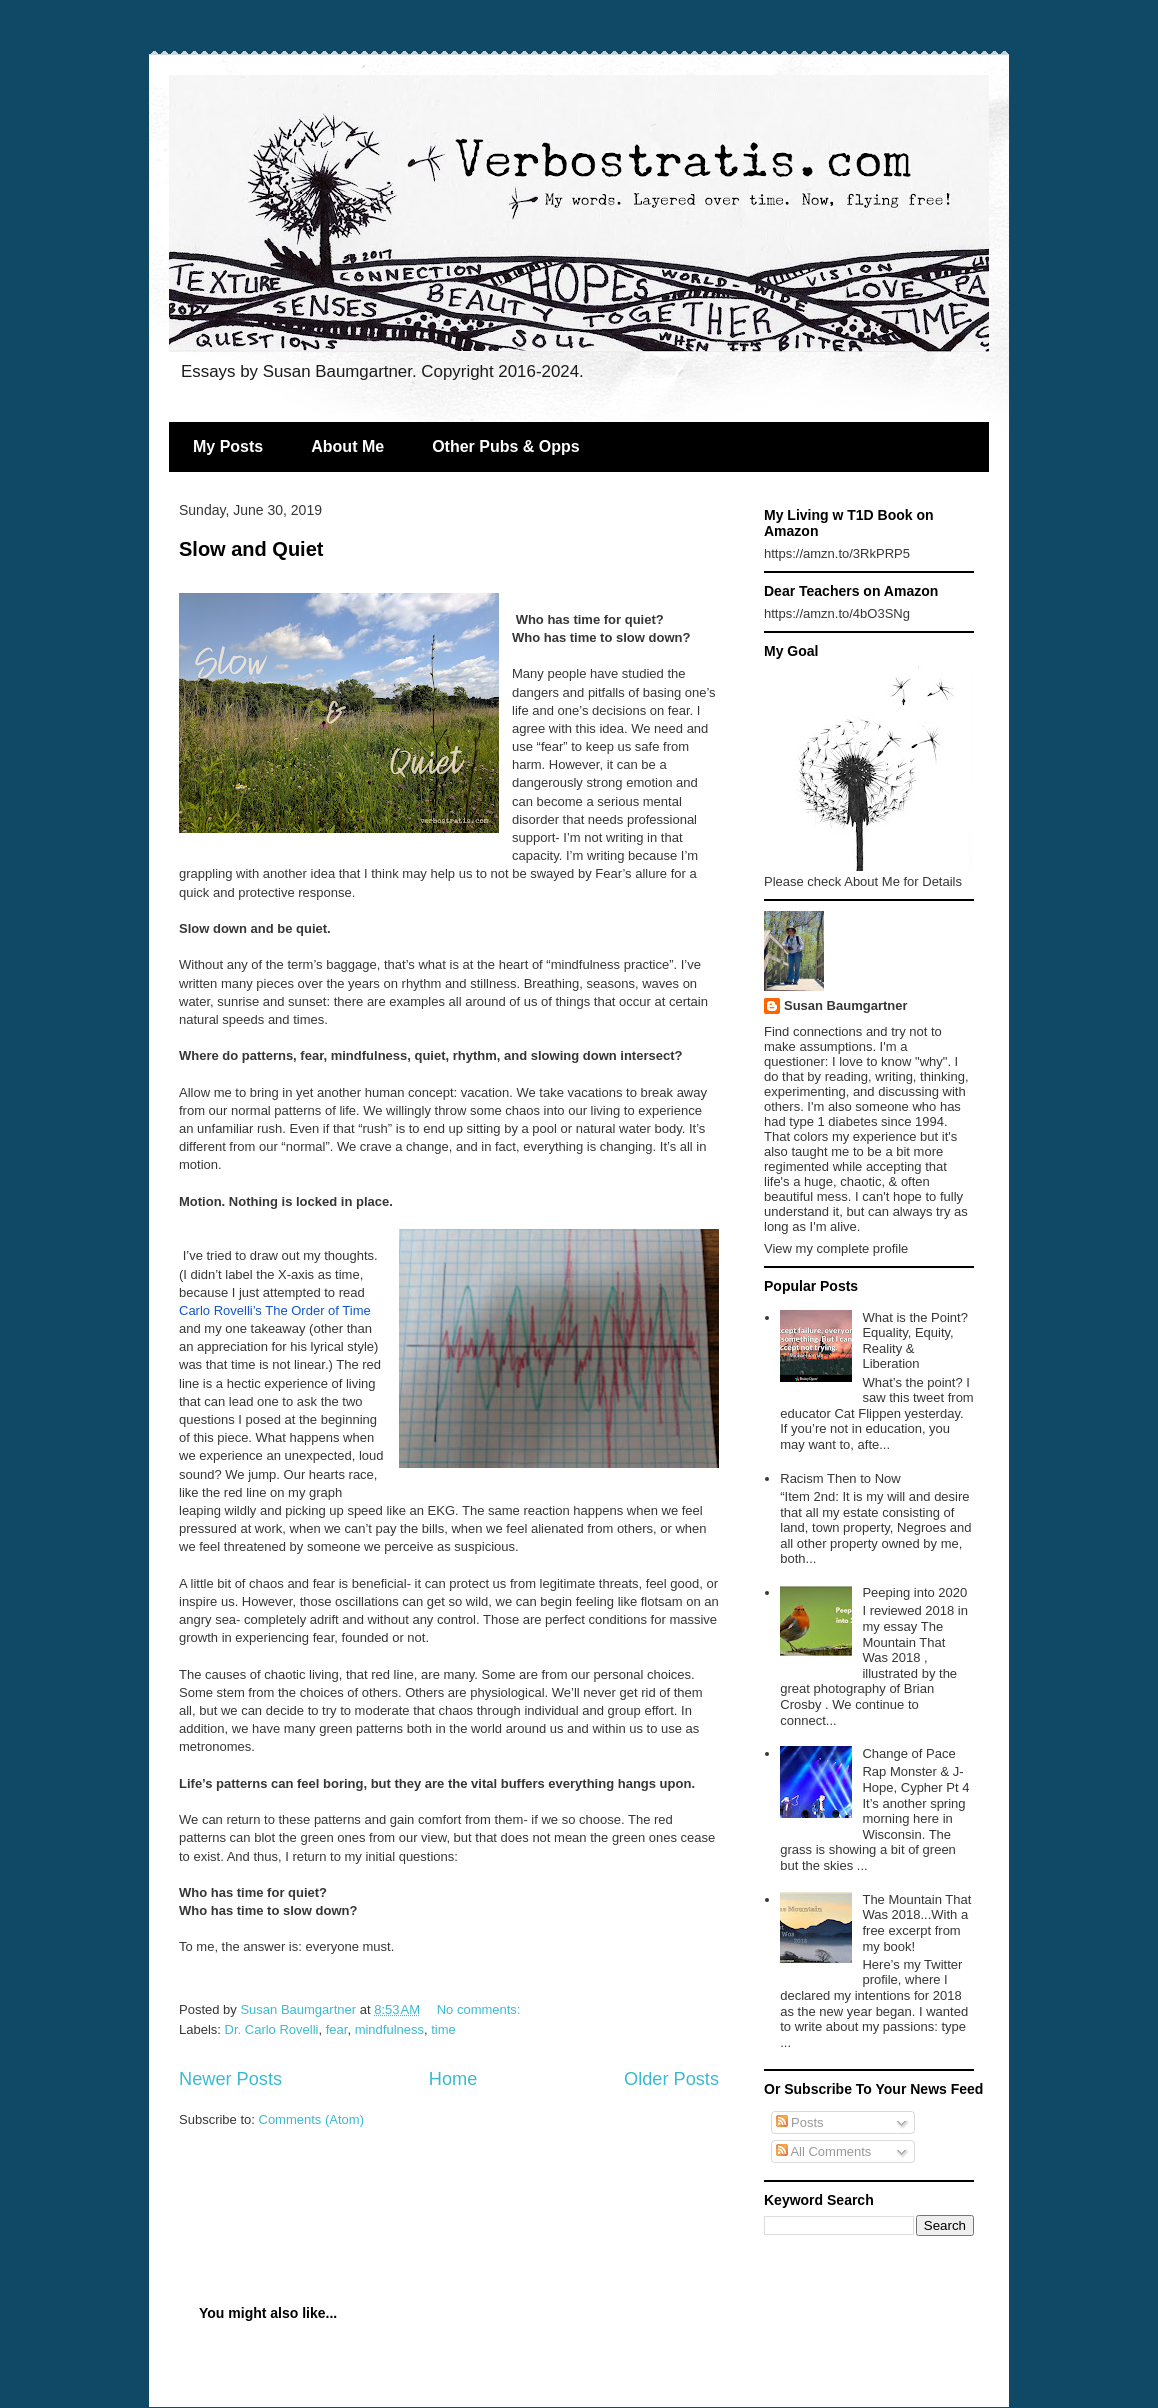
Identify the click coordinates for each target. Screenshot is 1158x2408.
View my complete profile (836, 1248)
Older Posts (671, 2079)
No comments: (480, 2009)
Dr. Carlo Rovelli (272, 2029)
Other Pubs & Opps (506, 446)
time (443, 2029)
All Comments (824, 2151)
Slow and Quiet (251, 549)
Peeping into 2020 (914, 1592)
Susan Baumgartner (846, 1005)
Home (453, 2079)
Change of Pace (908, 1753)
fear (337, 2029)
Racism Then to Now (840, 1478)
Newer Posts (230, 2079)
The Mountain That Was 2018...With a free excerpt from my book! (916, 1923)
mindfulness (389, 2029)
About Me (347, 446)
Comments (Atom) (311, 2119)
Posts (800, 2122)
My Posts (228, 446)
